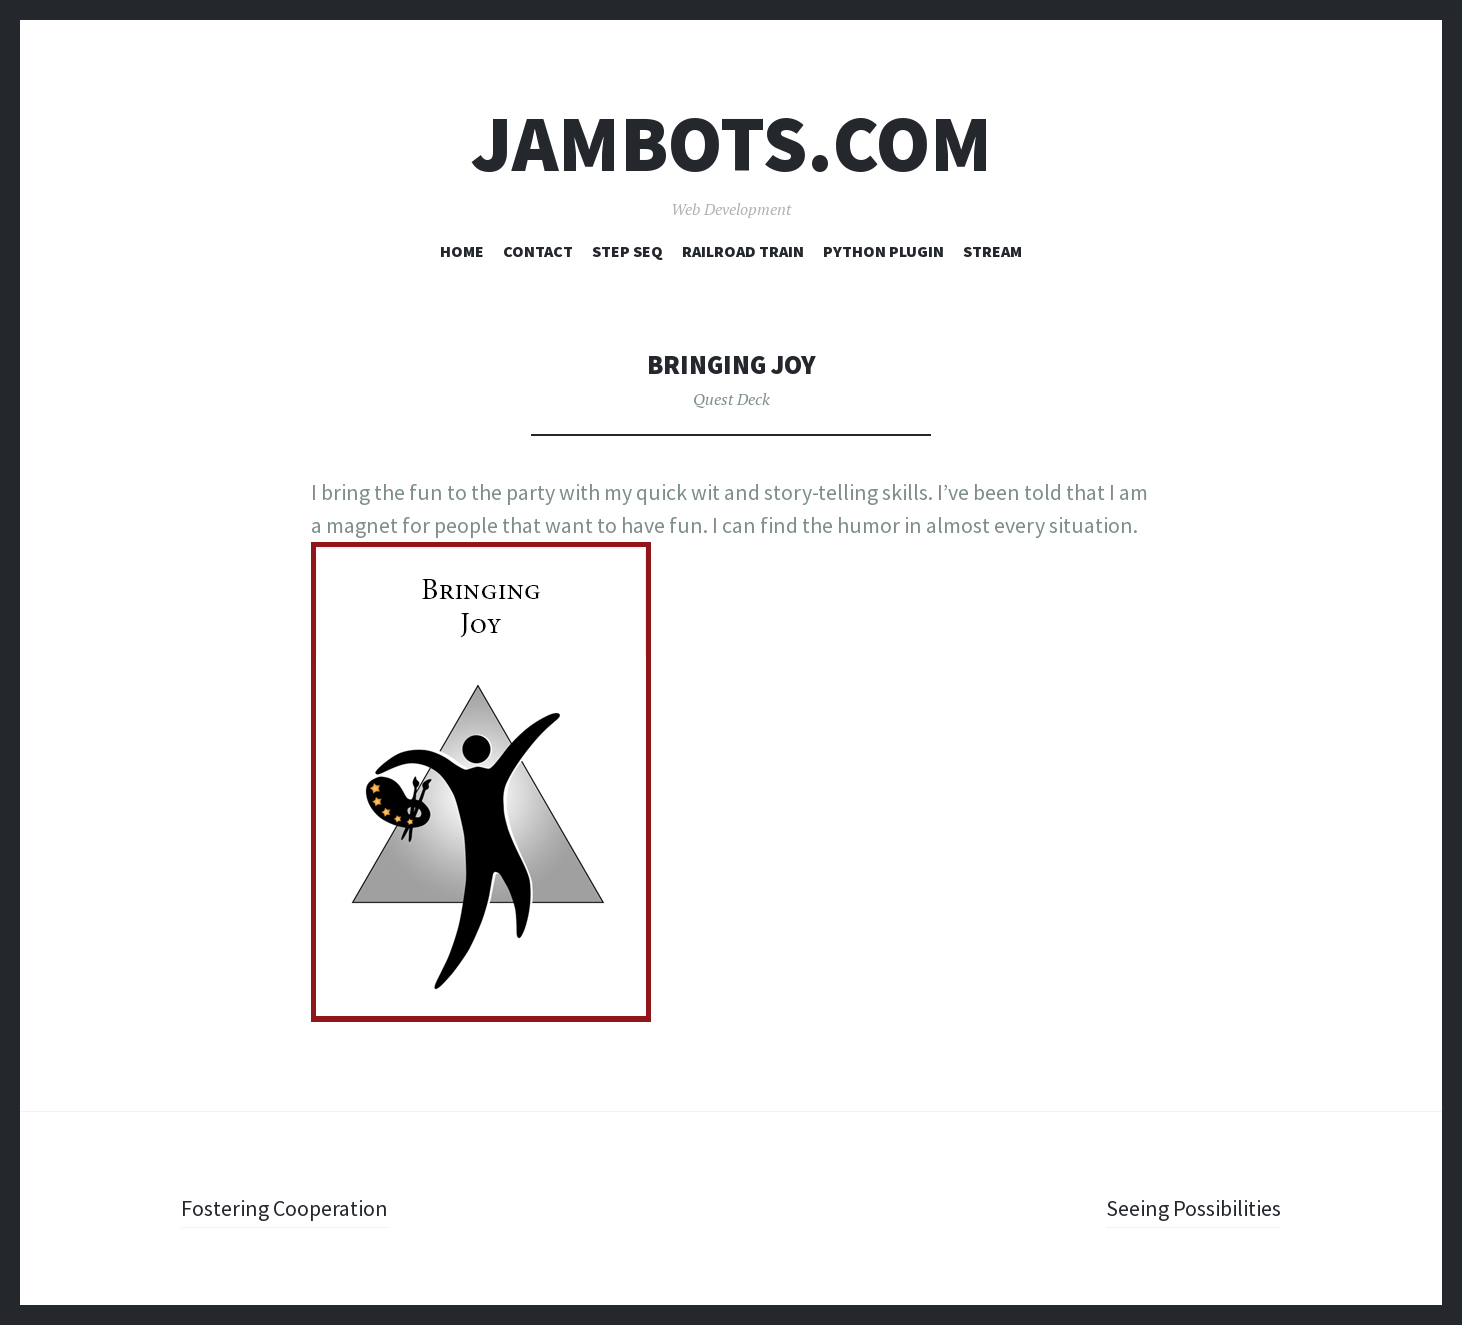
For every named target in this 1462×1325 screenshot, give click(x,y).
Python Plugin (883, 251)
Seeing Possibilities (1193, 1208)
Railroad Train (743, 251)
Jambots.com (731, 143)
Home (462, 251)
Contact (538, 251)
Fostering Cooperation (284, 1208)
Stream (992, 251)
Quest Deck (731, 399)
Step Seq (627, 251)
